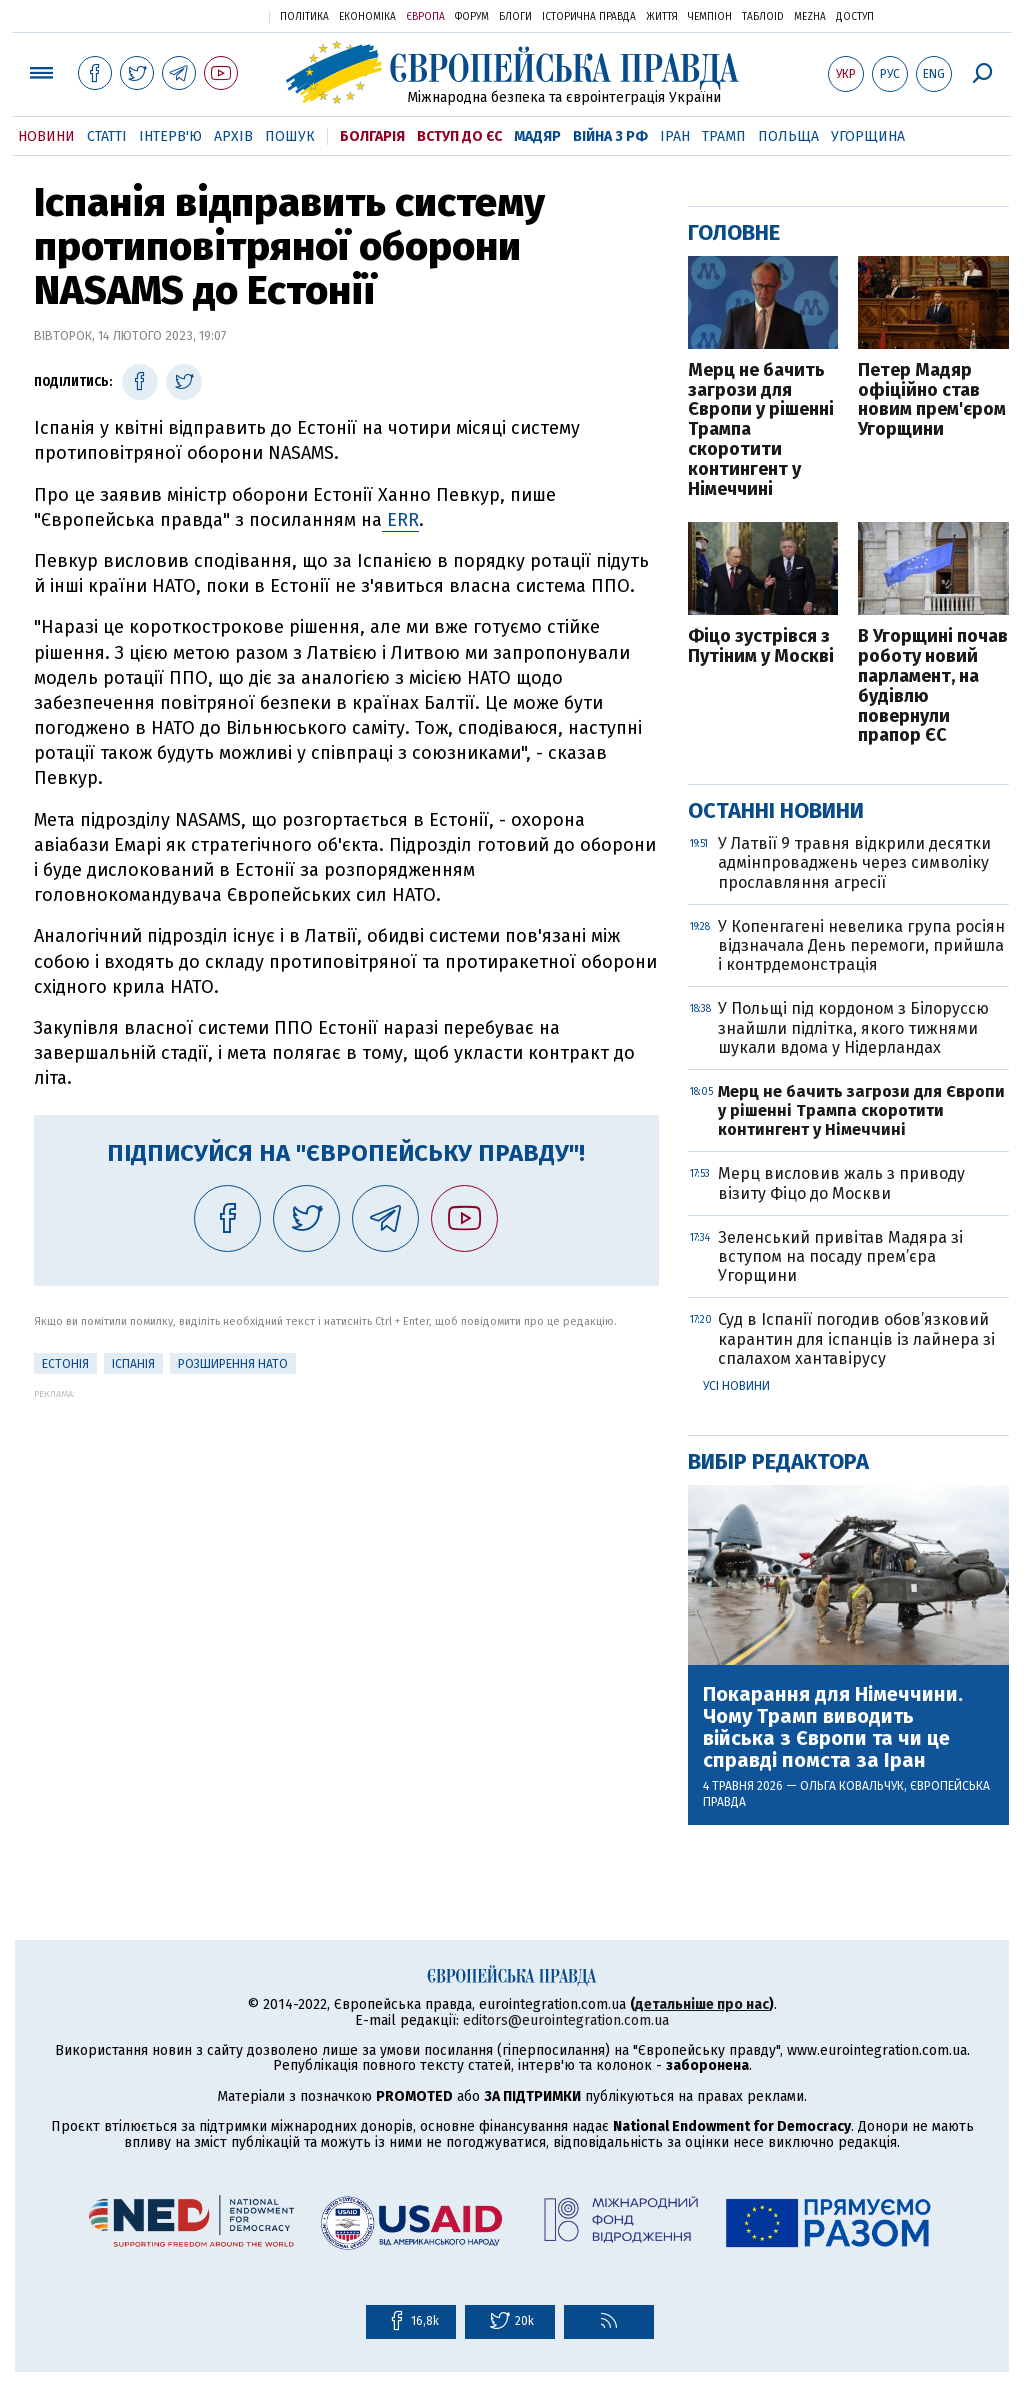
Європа (425, 17)
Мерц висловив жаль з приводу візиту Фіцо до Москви (841, 1183)
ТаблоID (763, 17)
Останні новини (776, 810)
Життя (662, 17)
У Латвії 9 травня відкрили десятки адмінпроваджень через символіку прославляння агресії (854, 862)
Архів (233, 136)
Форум (472, 17)
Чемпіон (710, 17)
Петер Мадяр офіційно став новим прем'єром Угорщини (932, 400)
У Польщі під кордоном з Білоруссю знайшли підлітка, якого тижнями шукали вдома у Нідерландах (853, 1027)
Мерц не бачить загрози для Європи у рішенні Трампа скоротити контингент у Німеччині (761, 430)
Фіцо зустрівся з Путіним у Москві (761, 647)
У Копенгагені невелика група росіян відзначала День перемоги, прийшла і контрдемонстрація (861, 945)
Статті (107, 136)
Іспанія (133, 1364)
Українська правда (205, 15)
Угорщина (868, 136)
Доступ (855, 17)
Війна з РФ (610, 136)
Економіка (367, 17)
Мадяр (537, 136)
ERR (400, 520)
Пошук (290, 136)
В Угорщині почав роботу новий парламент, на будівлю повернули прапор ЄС (933, 686)
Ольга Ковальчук (852, 1786)
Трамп (724, 136)
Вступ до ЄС (459, 136)
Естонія (65, 1364)
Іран (675, 136)
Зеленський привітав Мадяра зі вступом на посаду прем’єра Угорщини (840, 1256)
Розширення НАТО (233, 1364)
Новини (46, 136)
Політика (304, 17)
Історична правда (589, 17)
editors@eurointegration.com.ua (566, 2020)
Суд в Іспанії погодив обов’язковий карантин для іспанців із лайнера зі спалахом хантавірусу (856, 1338)
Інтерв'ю (170, 136)
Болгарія (372, 136)
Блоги (515, 17)
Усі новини (736, 1386)
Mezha (810, 17)
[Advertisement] (346, 1539)
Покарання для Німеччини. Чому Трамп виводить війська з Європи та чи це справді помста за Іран (833, 1727)
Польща (788, 136)
